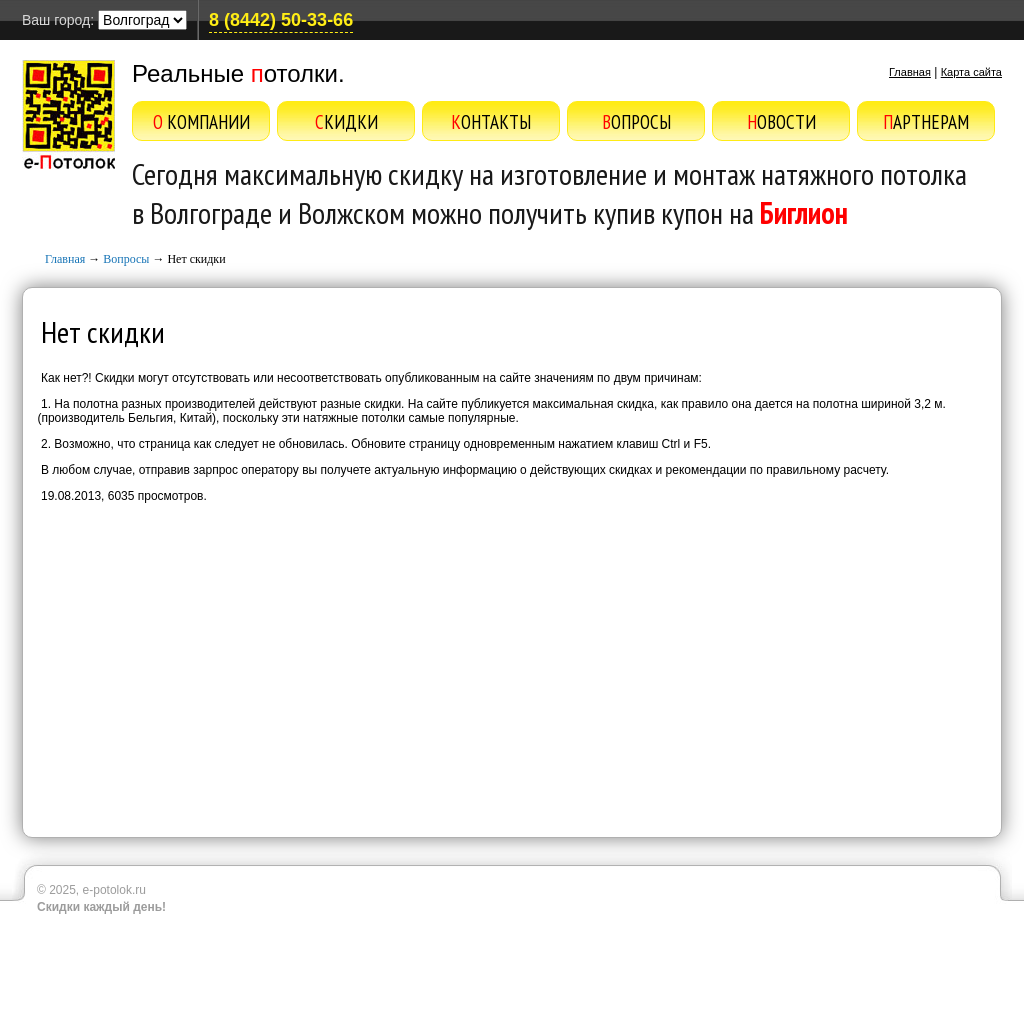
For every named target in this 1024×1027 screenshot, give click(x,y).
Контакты (491, 122)
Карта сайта (971, 72)
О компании (201, 122)
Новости (781, 122)
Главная (910, 72)
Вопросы (636, 122)
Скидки (346, 122)
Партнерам (926, 122)
